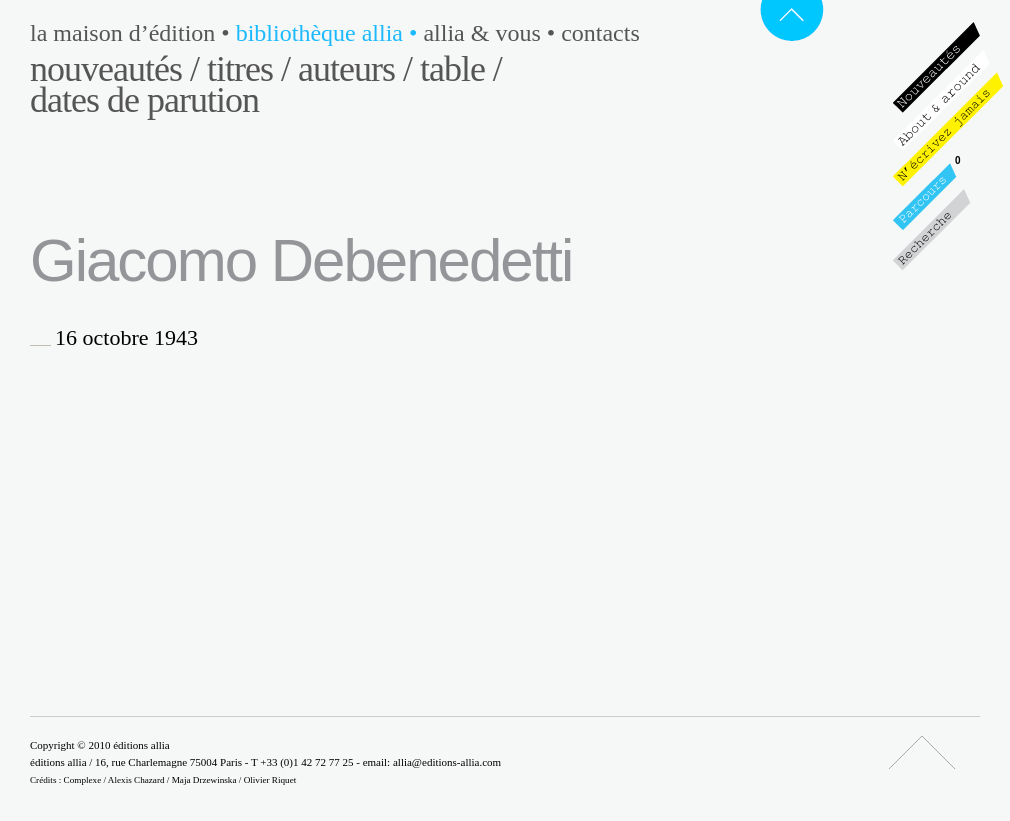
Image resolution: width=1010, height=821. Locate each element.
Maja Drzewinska (204, 780)
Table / (461, 69)
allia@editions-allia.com (447, 762)
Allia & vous (492, 33)
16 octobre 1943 (126, 338)
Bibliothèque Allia (330, 33)
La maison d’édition (133, 33)
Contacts (600, 33)
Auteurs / (355, 69)
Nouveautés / (114, 69)
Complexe (83, 780)
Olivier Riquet (270, 780)
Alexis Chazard (136, 780)
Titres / (248, 69)
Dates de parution (144, 100)
